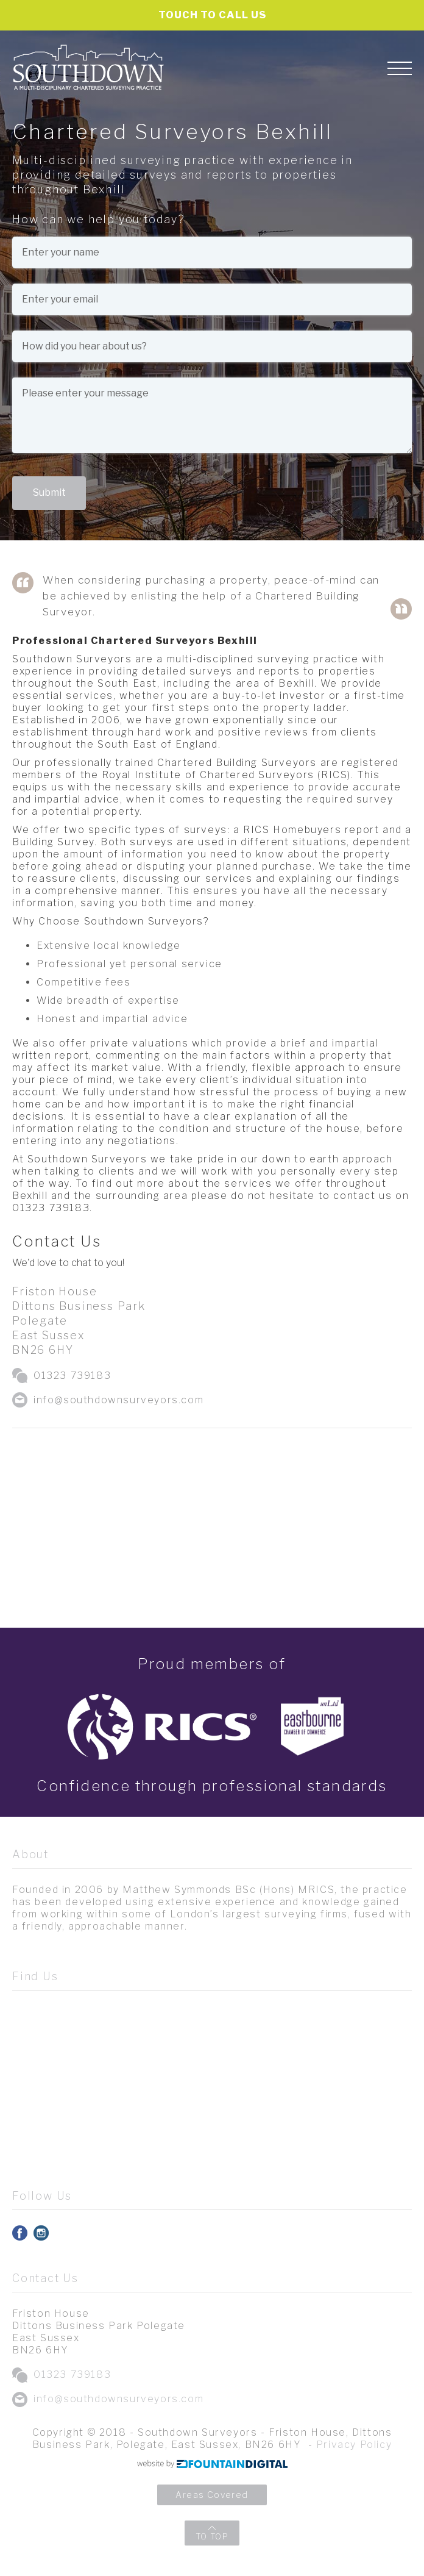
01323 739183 (72, 1375)
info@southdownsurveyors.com (118, 1400)
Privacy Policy (354, 2444)
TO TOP (212, 2536)
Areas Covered (211, 2494)
